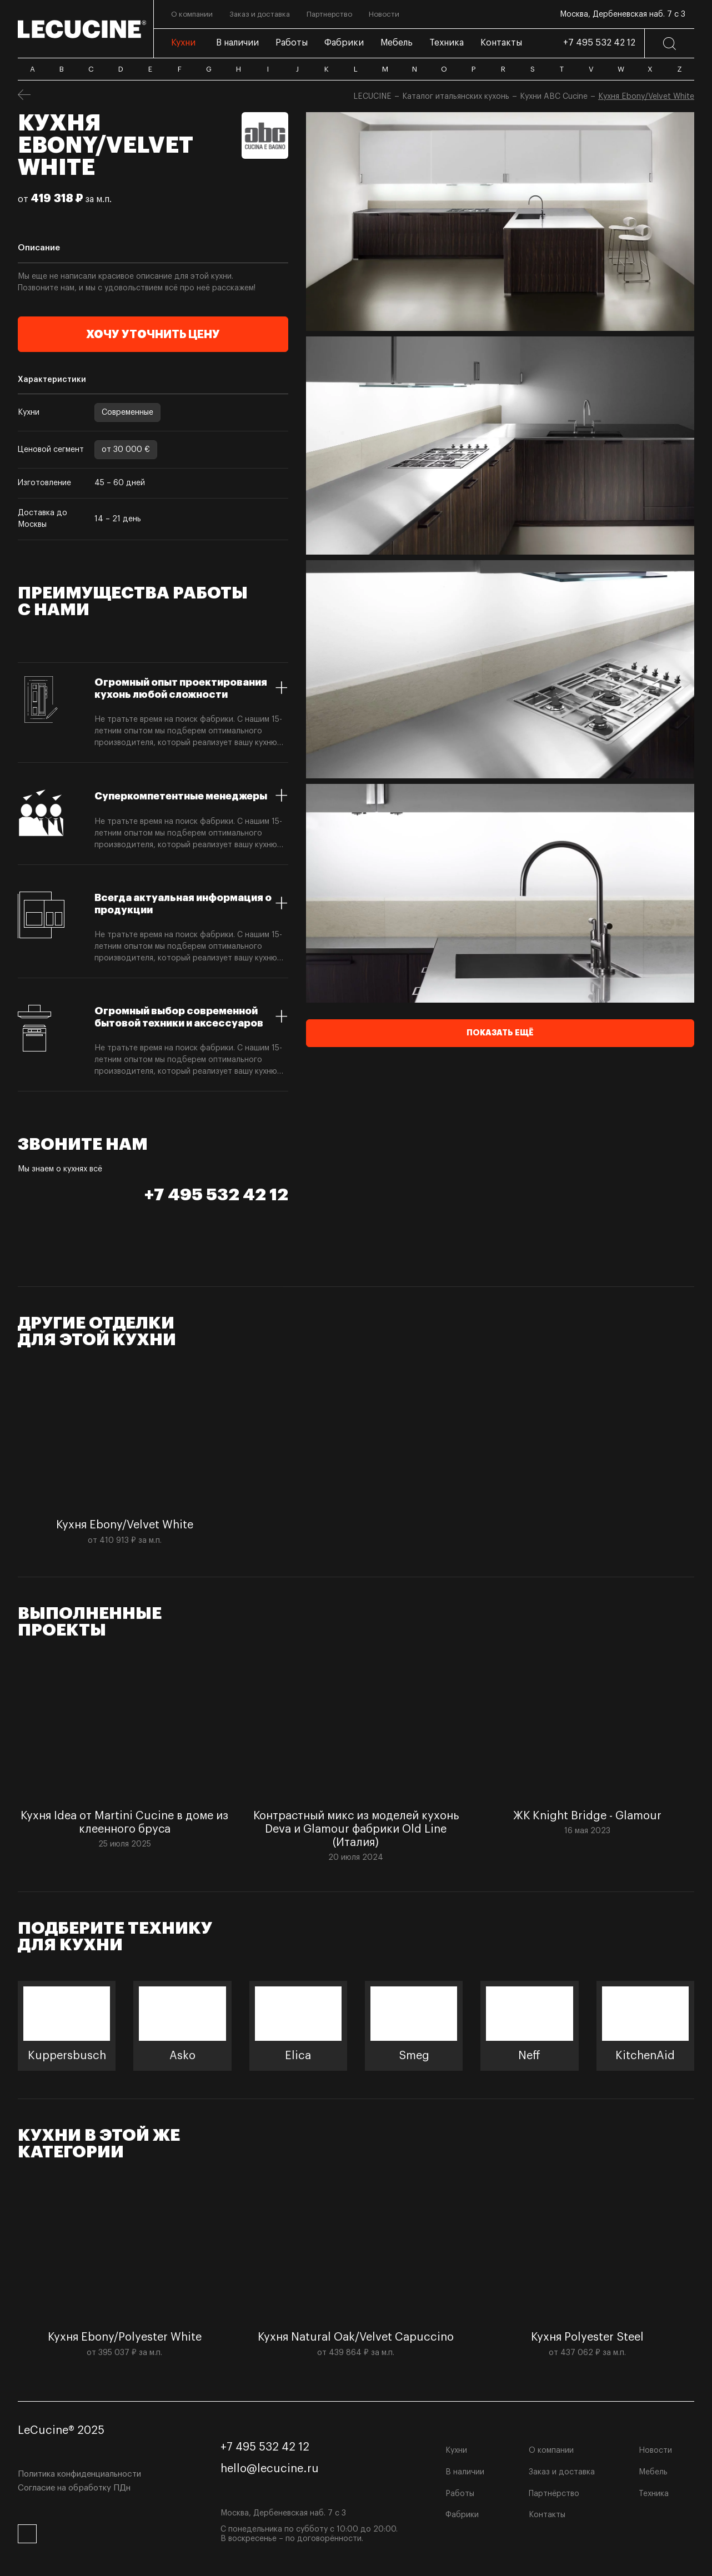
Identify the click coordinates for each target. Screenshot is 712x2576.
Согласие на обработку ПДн (74, 2488)
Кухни (456, 2450)
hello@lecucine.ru (269, 2468)
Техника (654, 2494)
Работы (459, 2494)
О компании (551, 2450)
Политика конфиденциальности (79, 2474)
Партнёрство (554, 2494)
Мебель (653, 2472)
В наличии (464, 2472)
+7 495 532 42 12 (599, 42)
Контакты (547, 2515)
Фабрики (462, 2515)
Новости (655, 2450)
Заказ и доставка (562, 2472)
